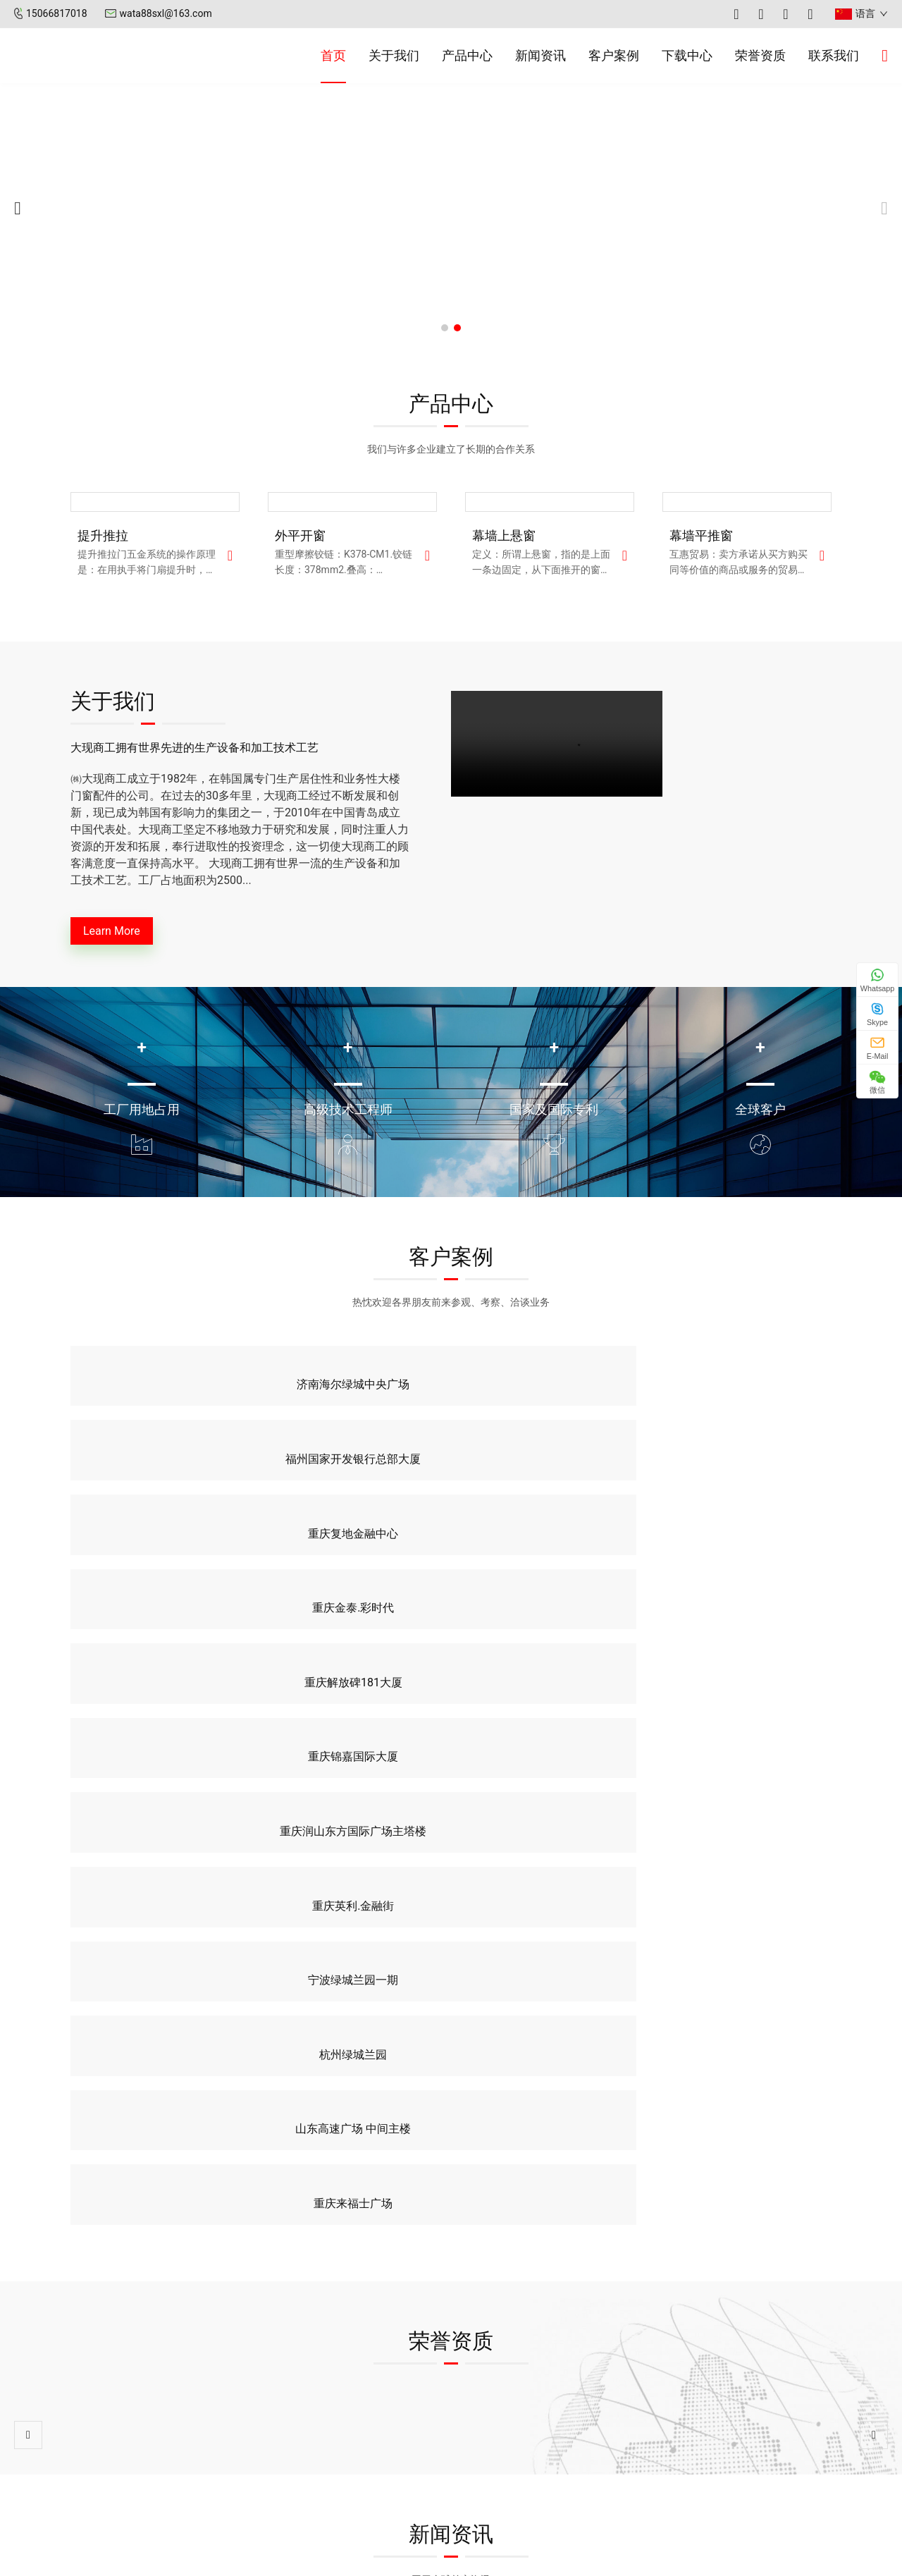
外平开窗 (300, 535)
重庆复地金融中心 (549, 1406)
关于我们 (394, 55)
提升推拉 (103, 535)
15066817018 (56, 13)
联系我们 (833, 55)
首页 (333, 55)
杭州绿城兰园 (353, 1555)
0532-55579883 (733, 2442)
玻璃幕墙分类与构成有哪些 (309, 2016)
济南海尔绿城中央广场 (157, 1406)
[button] (444, 327)
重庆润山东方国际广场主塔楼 (549, 1481)
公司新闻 (493, 2421)
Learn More (123, 934)
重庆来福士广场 (744, 1555)
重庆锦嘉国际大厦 (353, 1481)
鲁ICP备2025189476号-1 (510, 2557)
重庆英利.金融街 (744, 1481)
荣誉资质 (760, 55)
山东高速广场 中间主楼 (549, 1555)
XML (584, 2557)
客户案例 (613, 55)
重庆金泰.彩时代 (744, 1406)
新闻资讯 (540, 55)
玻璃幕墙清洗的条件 (71, 2016)
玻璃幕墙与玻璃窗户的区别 (527, 2016)
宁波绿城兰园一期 (158, 1555)
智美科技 (675, 2557)
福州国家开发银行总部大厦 (353, 1406)
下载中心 (687, 55)
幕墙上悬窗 (504, 535)
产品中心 (467, 55)
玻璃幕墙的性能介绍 (726, 2016)
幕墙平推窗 (701, 535)
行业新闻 (493, 2445)
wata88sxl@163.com (166, 13)
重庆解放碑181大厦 (158, 1481)
